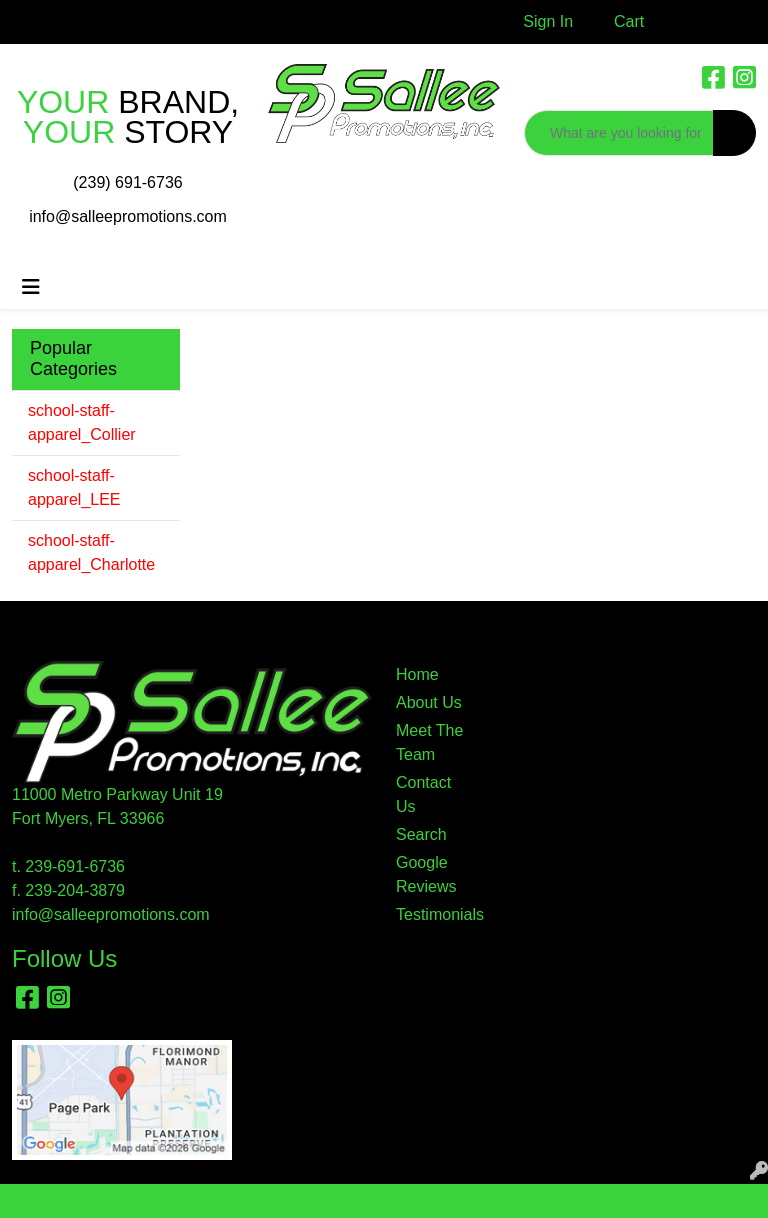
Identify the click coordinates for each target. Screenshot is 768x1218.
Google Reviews (426, 874)
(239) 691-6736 (127, 182)
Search (421, 834)
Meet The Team (429, 742)
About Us (429, 702)
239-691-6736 (75, 866)
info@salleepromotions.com (128, 216)
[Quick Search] (619, 133)
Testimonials (432, 914)
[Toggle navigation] (31, 287)
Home (417, 674)
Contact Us (423, 794)
